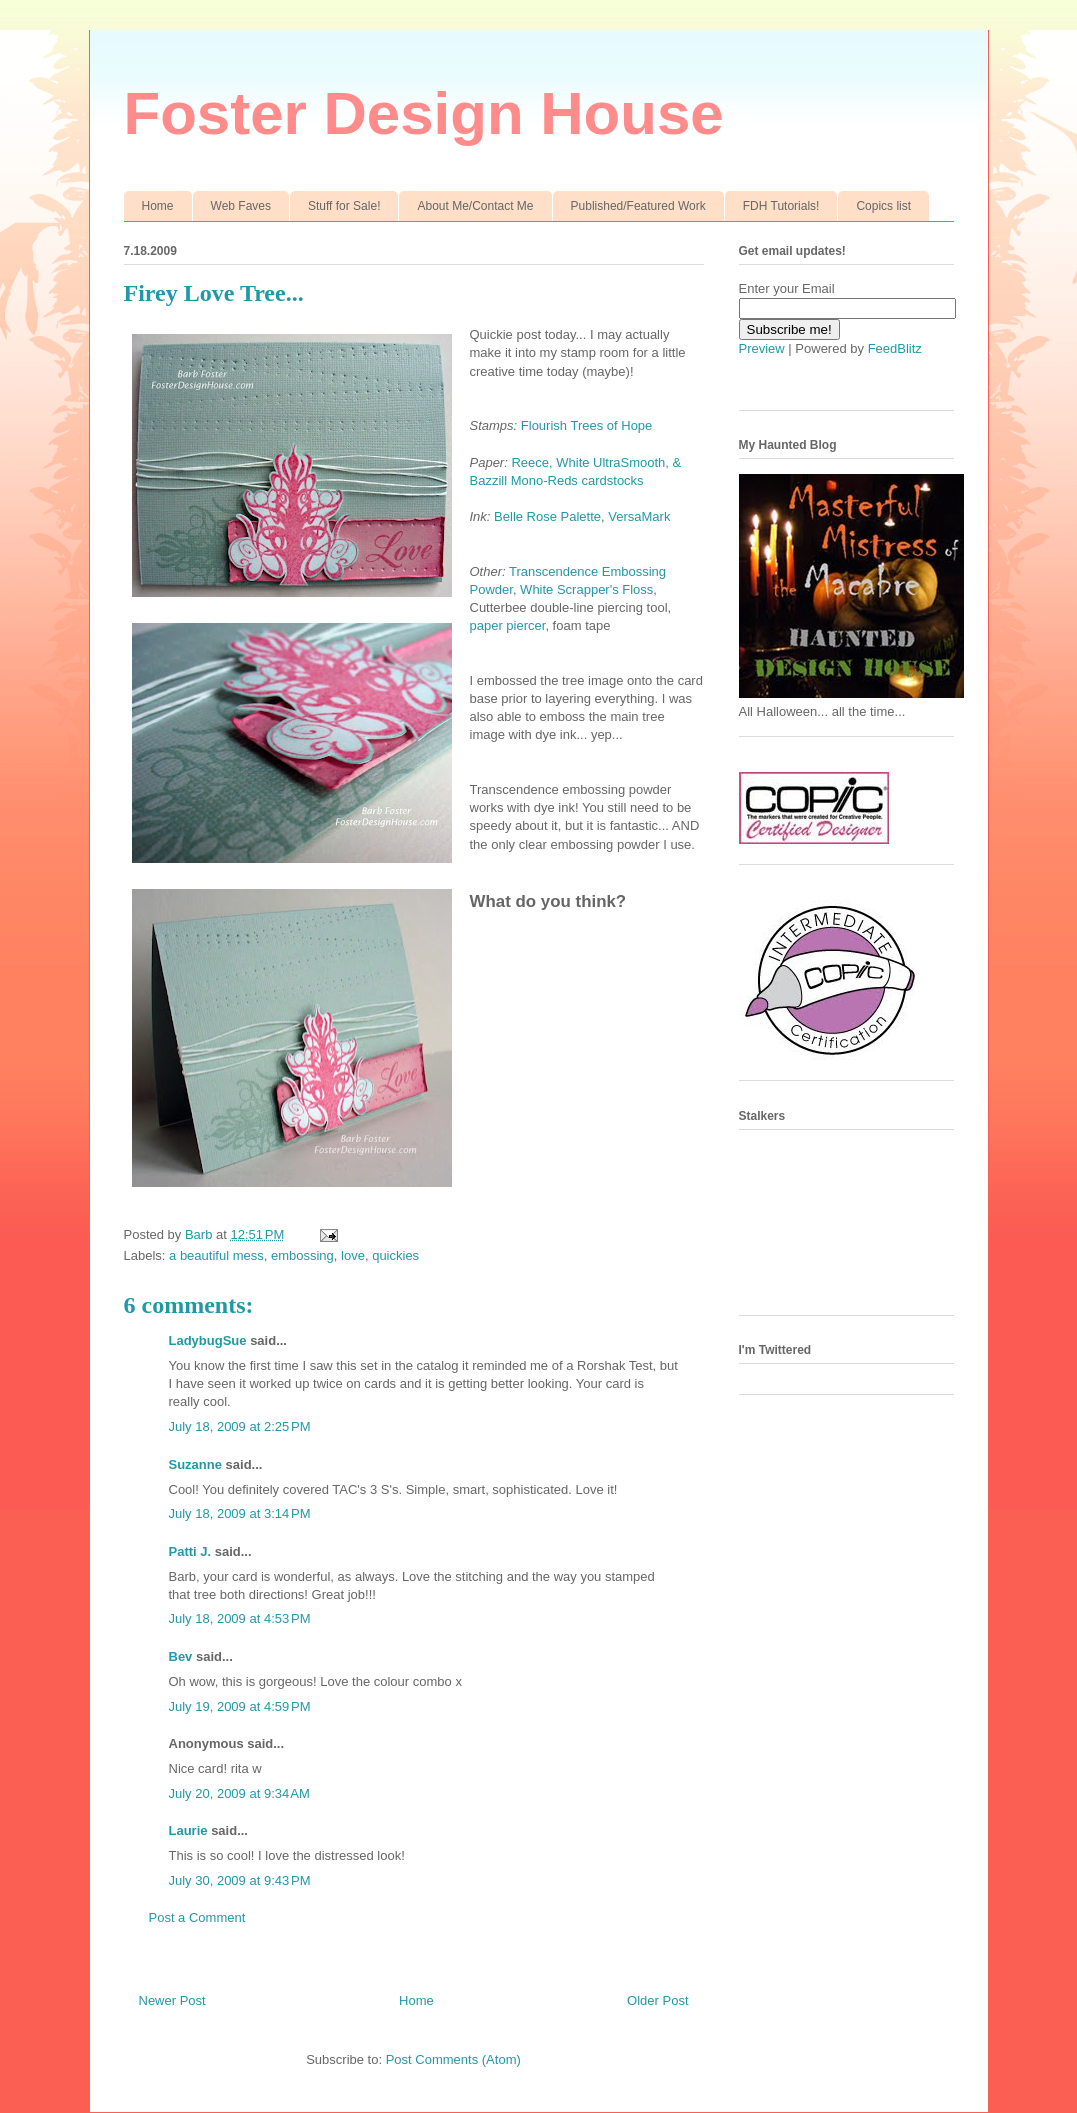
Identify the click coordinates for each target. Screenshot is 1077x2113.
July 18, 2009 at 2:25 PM (240, 1426)
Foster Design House (424, 113)
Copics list (883, 206)
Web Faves (241, 206)
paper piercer (508, 625)
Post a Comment (197, 1917)
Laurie (188, 1830)
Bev (181, 1656)
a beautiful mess (216, 1255)
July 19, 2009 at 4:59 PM (240, 1706)
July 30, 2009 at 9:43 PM (240, 1880)
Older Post (657, 2000)
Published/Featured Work (638, 206)
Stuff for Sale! (344, 206)
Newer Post (172, 2000)
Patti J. (190, 1551)
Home (158, 206)
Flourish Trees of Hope (587, 425)
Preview (762, 348)
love (353, 1255)
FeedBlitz (895, 348)
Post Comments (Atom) (453, 2059)
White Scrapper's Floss (586, 589)
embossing (302, 1255)
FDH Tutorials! (781, 206)
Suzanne (195, 1464)
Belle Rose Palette (547, 516)
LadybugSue (208, 1340)
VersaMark (639, 516)
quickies (395, 1255)
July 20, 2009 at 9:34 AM (239, 1793)
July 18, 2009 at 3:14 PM (240, 1513)
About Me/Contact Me (475, 206)
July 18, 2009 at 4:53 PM (240, 1618)
